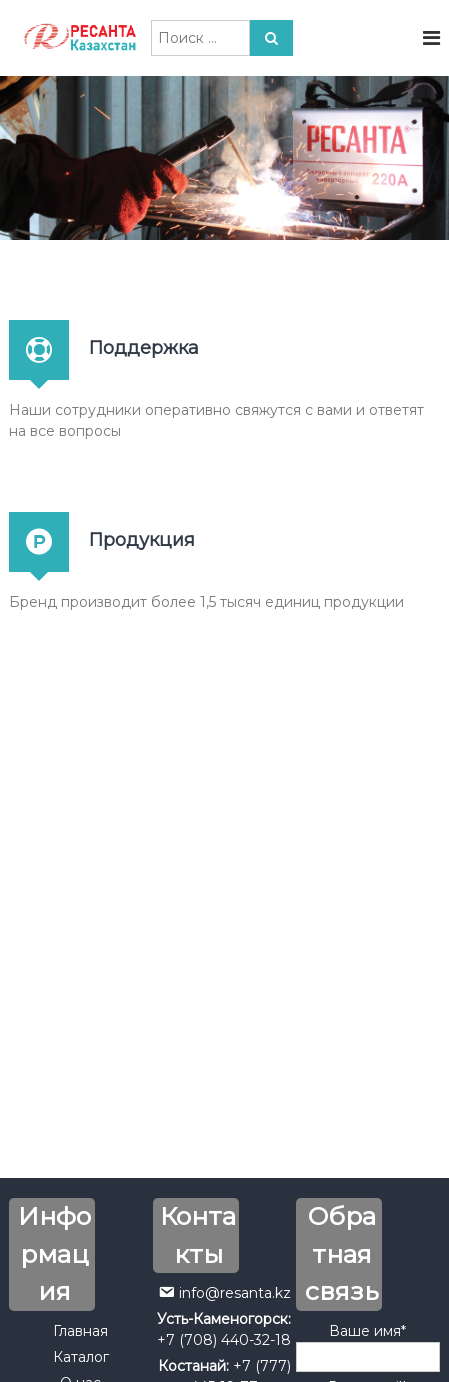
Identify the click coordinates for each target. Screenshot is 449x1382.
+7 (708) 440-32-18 (224, 1340)
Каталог (81, 1357)
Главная (80, 1331)
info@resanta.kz (235, 1293)
